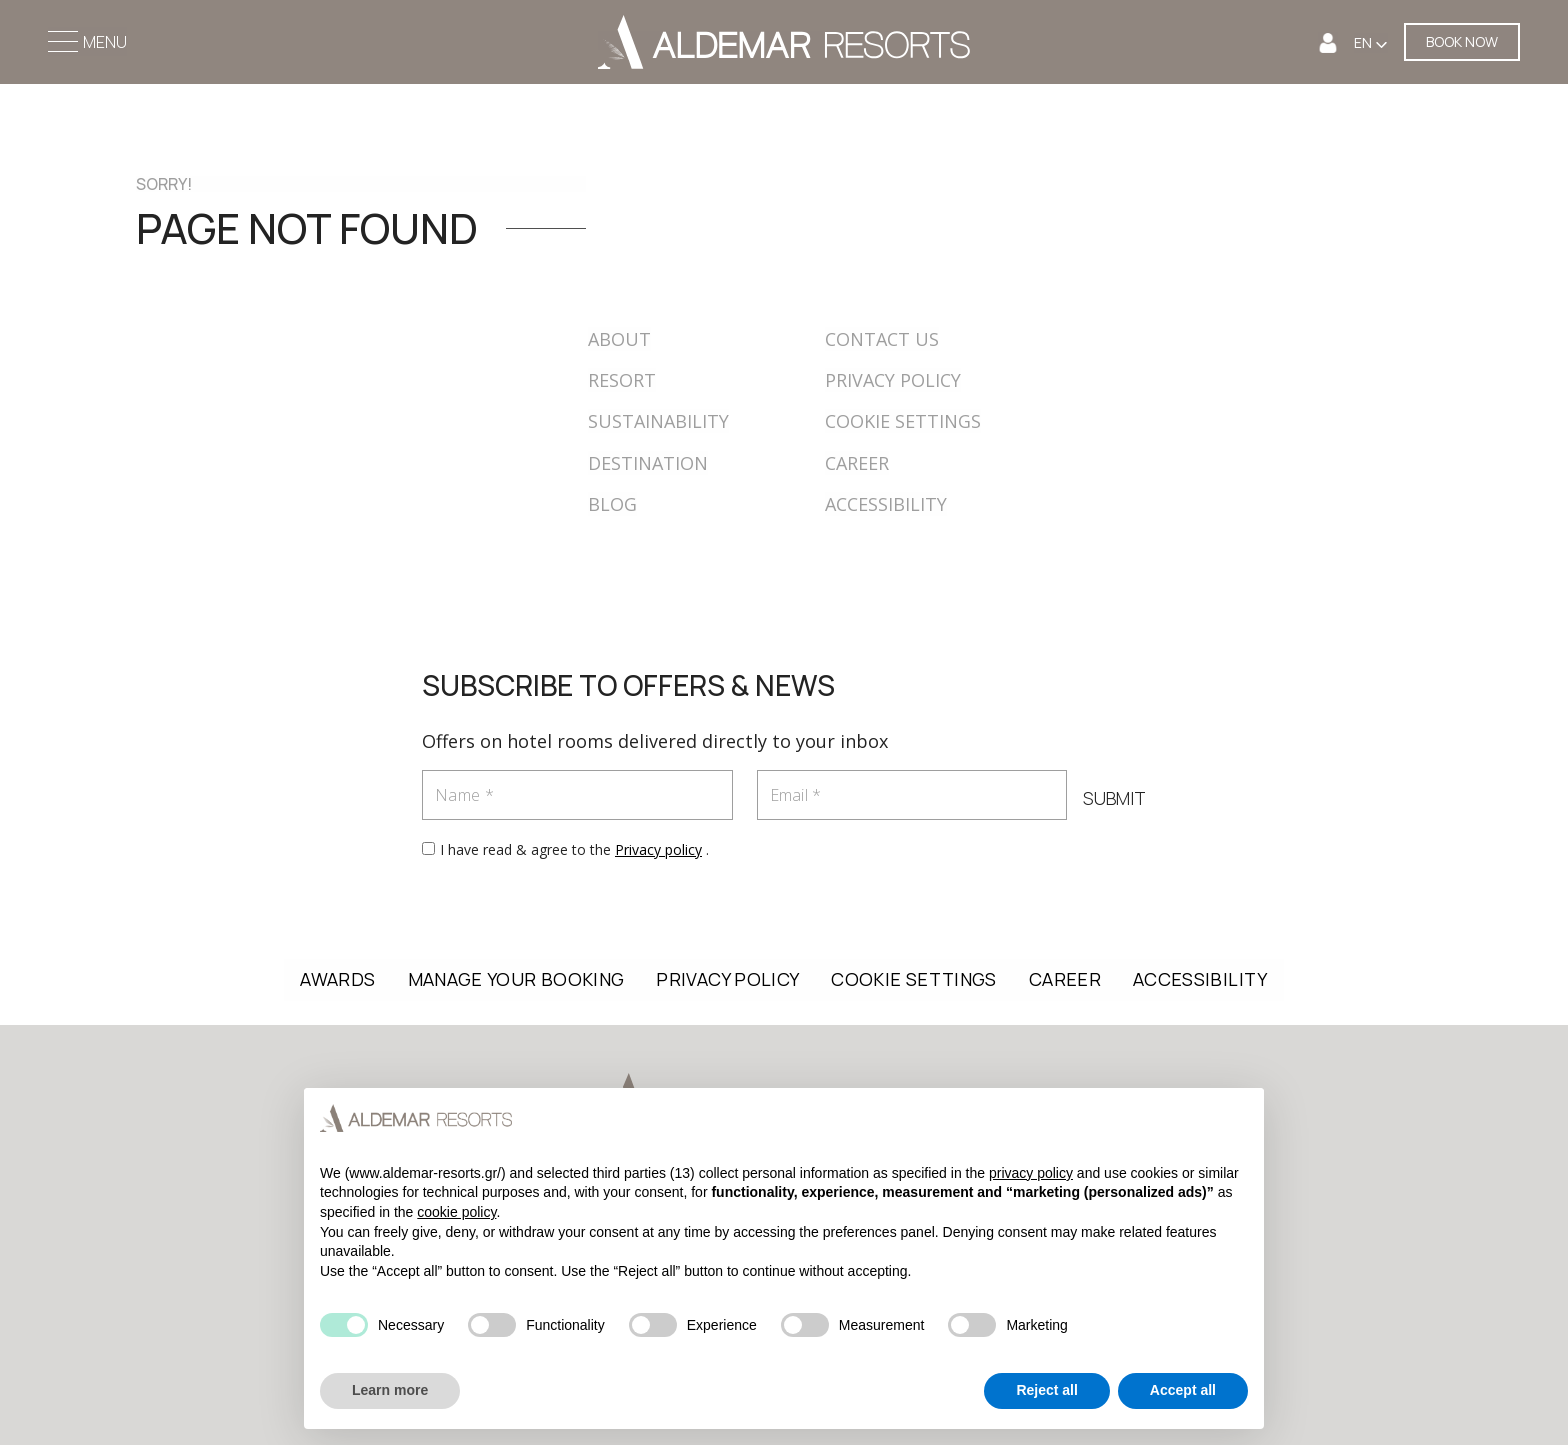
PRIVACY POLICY (893, 380)
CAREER (857, 463)
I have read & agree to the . (574, 849)
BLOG (612, 504)
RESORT (622, 380)
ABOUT (619, 339)
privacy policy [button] (1031, 1173)
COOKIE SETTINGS (903, 421)
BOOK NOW (1462, 41)
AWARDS (337, 979)
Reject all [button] (1046, 1390)
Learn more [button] (390, 1390)
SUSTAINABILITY (658, 421)
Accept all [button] (1183, 1390)
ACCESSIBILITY (886, 504)
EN (1364, 42)
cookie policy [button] (456, 1212)
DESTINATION (648, 463)
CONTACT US (882, 339)
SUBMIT (1114, 798)
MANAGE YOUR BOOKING (516, 979)
